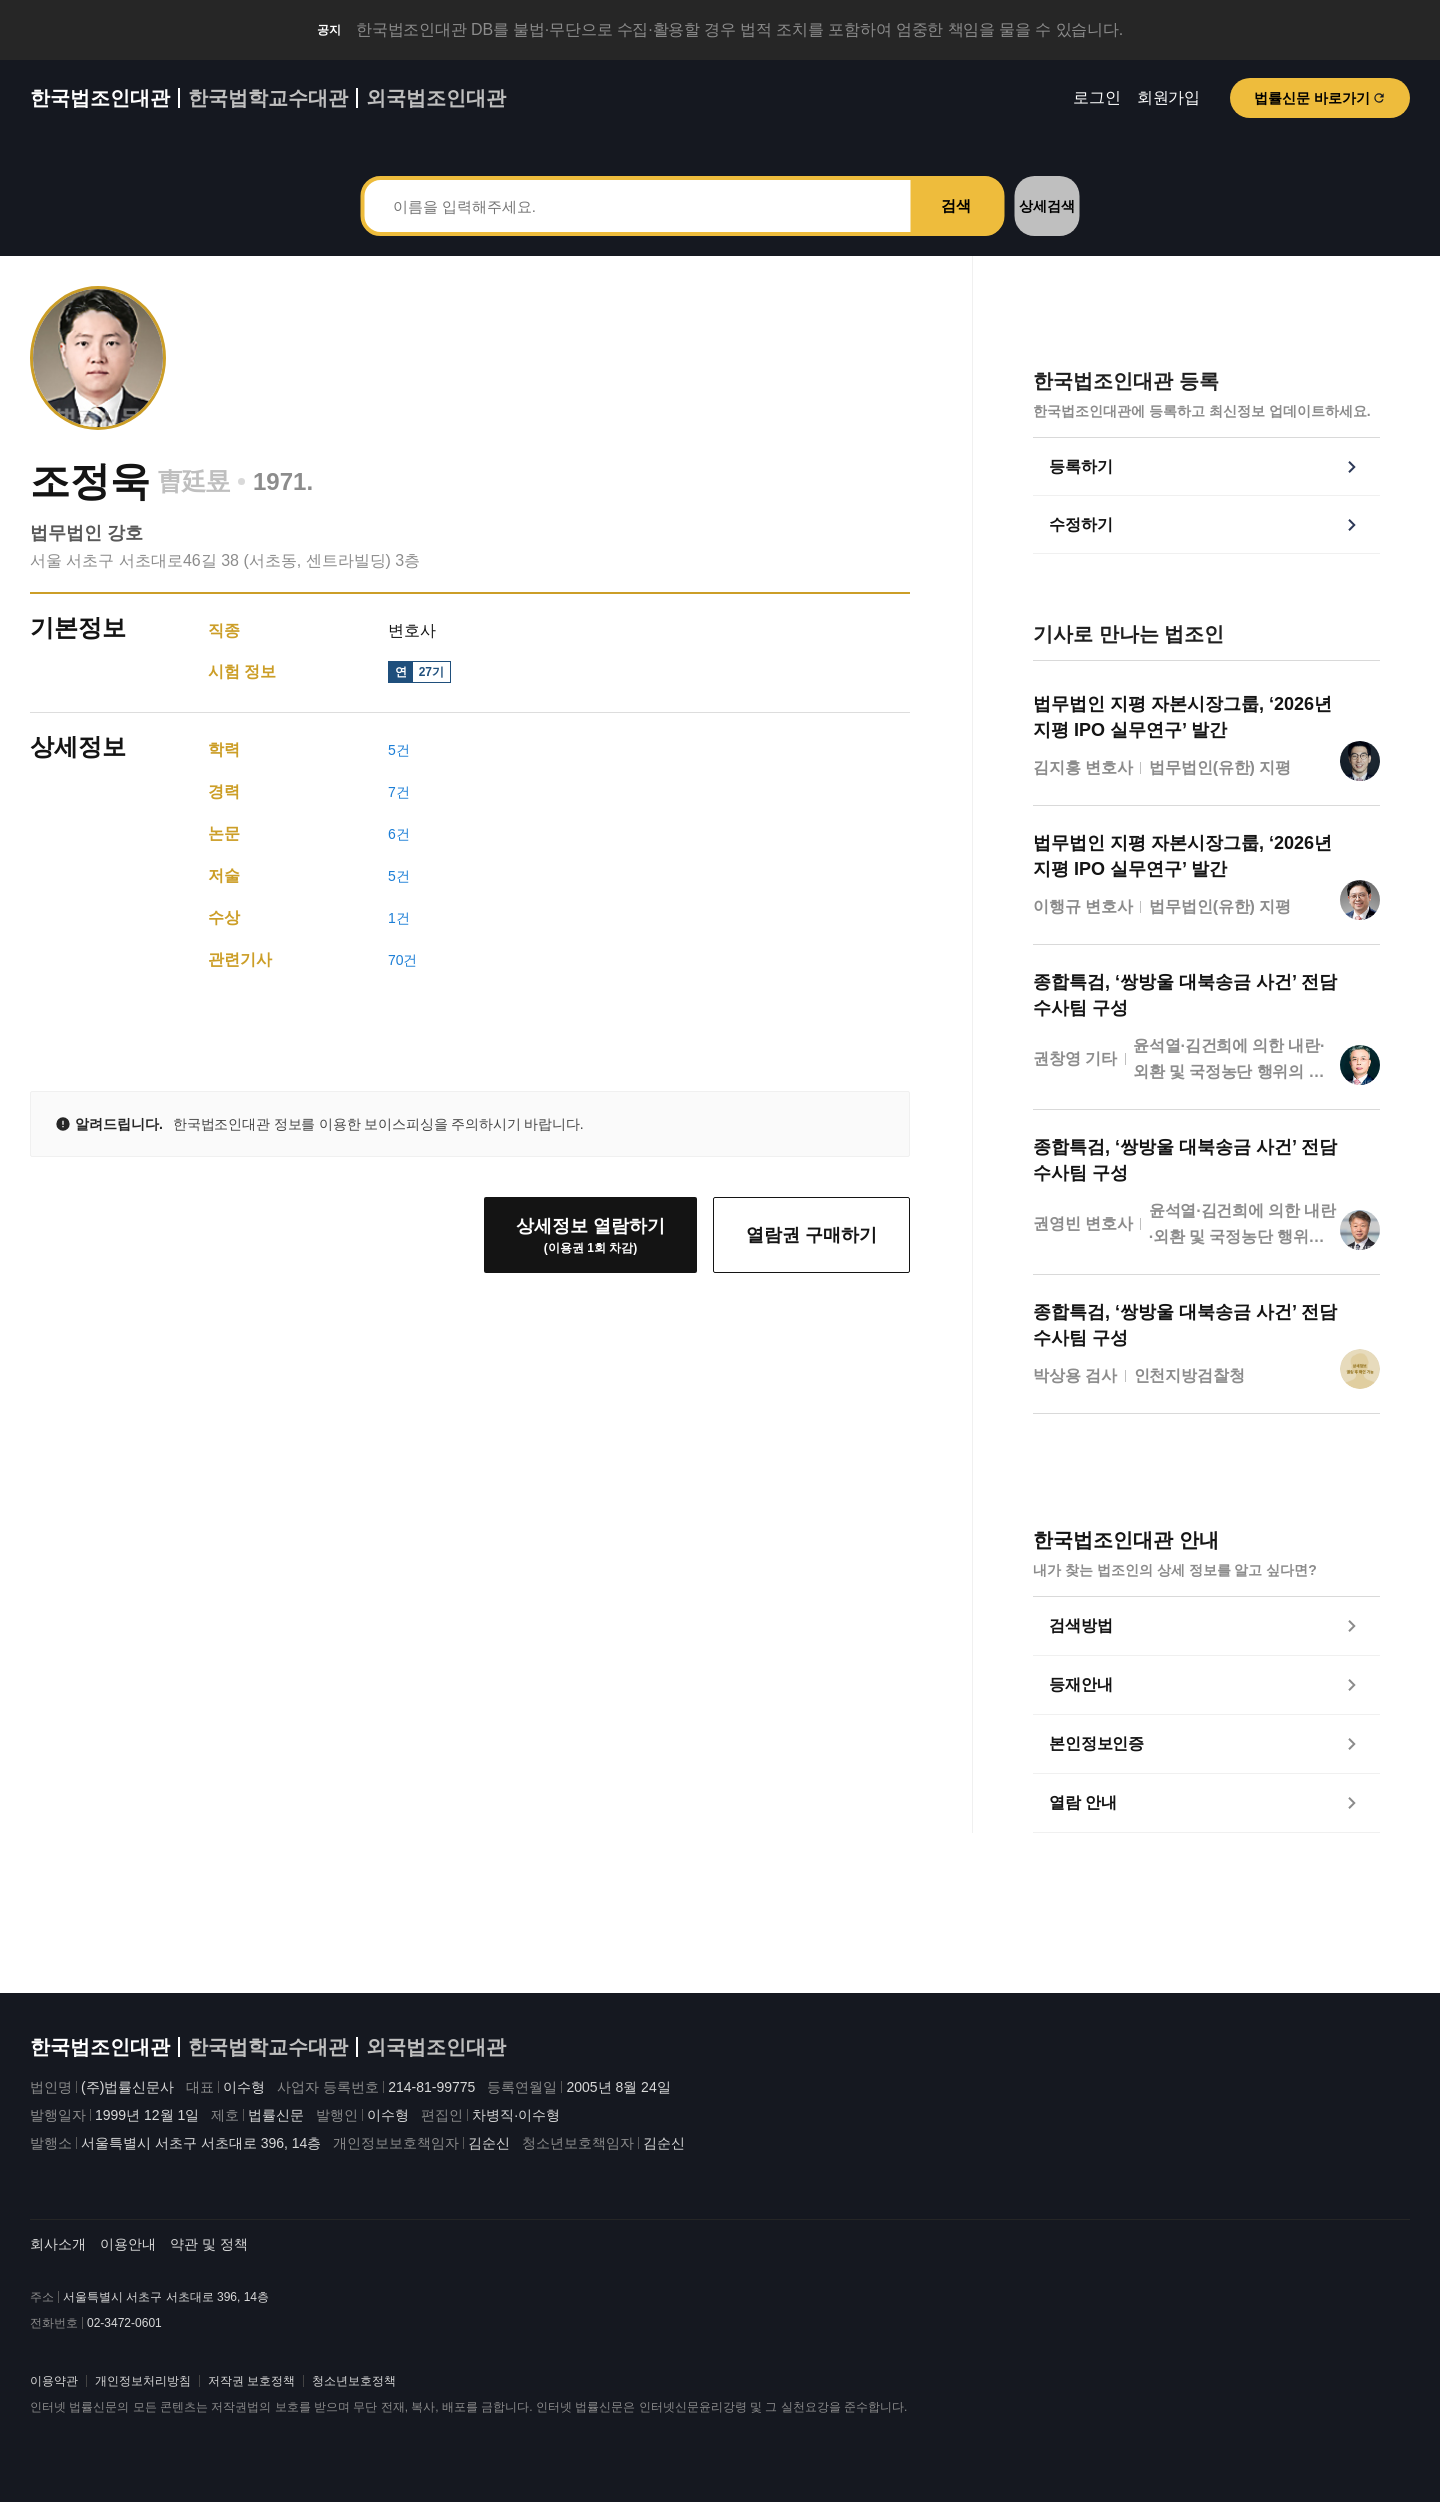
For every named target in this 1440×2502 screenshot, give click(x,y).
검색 (956, 205)
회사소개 (58, 2244)
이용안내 (128, 2244)
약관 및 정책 (209, 2244)
